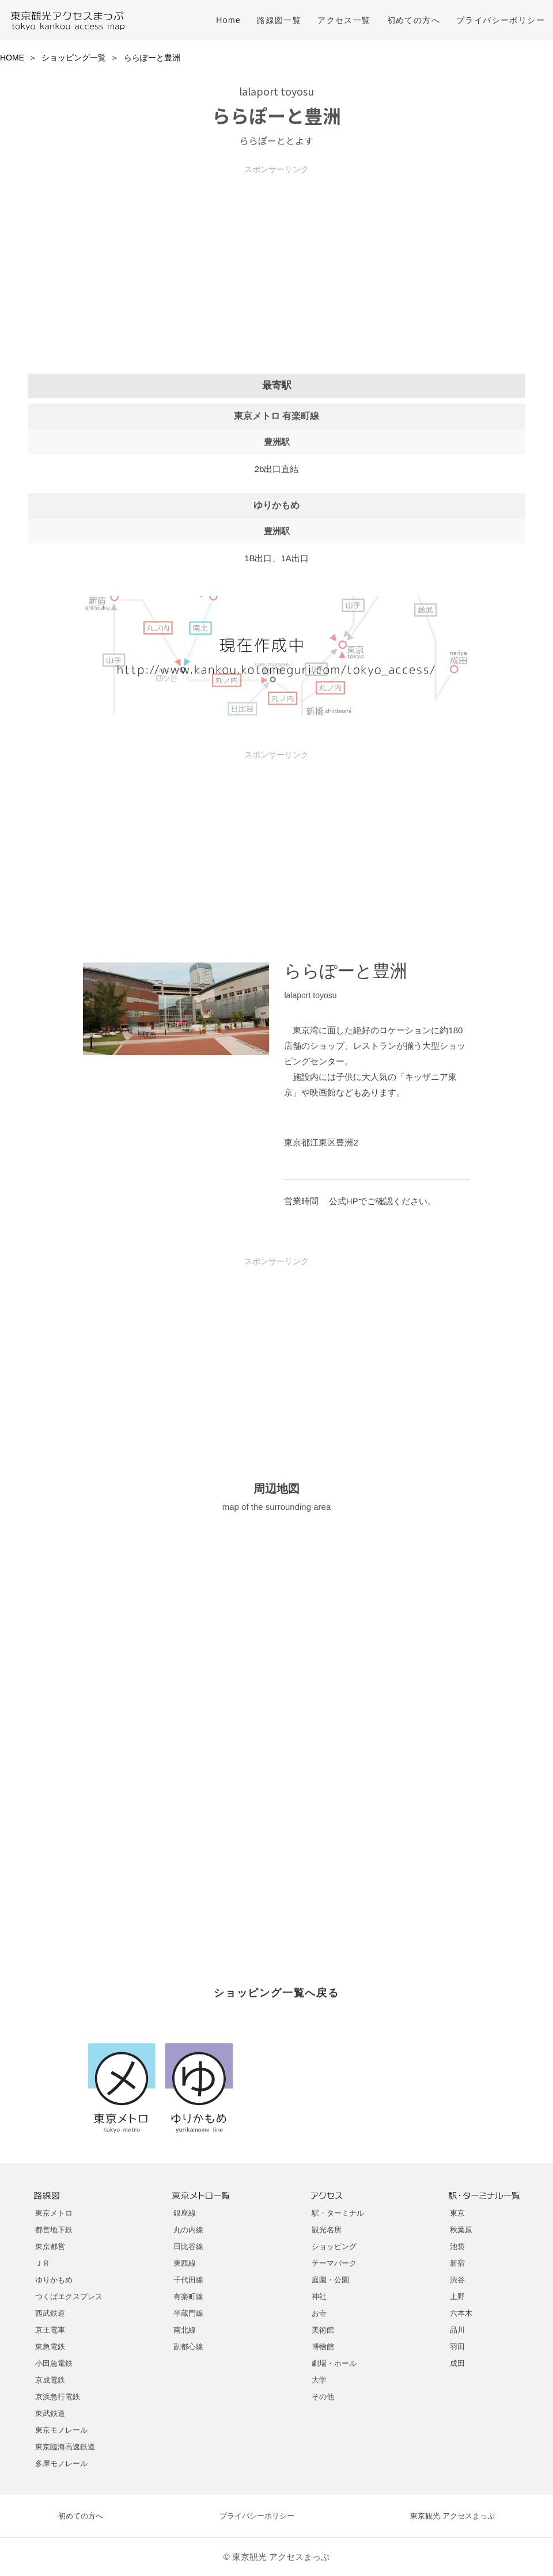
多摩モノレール (61, 2463)
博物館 (323, 2346)
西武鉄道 (50, 2313)
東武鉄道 (50, 2413)
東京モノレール (61, 2430)
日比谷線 (188, 2246)
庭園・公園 (330, 2280)
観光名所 (327, 2229)
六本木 (461, 2313)
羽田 (457, 2346)
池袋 (457, 2246)
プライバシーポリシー (500, 20)
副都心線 (188, 2346)
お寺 (319, 2313)
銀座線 (184, 2213)
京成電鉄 (50, 2380)
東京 (457, 2213)
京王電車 (50, 2330)
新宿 (457, 2263)
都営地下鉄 (54, 2229)
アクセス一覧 (343, 20)
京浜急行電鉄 (57, 2396)
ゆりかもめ (54, 2280)
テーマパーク (334, 2263)
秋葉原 (461, 2229)
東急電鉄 (50, 2346)
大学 (319, 2380)
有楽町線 (188, 2296)
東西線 (184, 2263)
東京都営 (50, 2246)
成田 (457, 2363)
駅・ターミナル (338, 2213)
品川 (457, 2330)
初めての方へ (413, 20)
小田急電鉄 (54, 2363)
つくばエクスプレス (69, 2296)
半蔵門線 (188, 2313)
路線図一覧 (279, 20)
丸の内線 (188, 2229)
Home (228, 20)
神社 (319, 2296)
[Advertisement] (276, 255)
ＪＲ (42, 2263)
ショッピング (334, 2246)
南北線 (184, 2330)
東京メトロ (54, 2213)
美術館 (323, 2330)
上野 (457, 2296)
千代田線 (188, 2280)
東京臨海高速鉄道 (65, 2446)
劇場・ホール (334, 2363)
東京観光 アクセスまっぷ (452, 2516)
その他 (323, 2396)
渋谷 (457, 2280)
